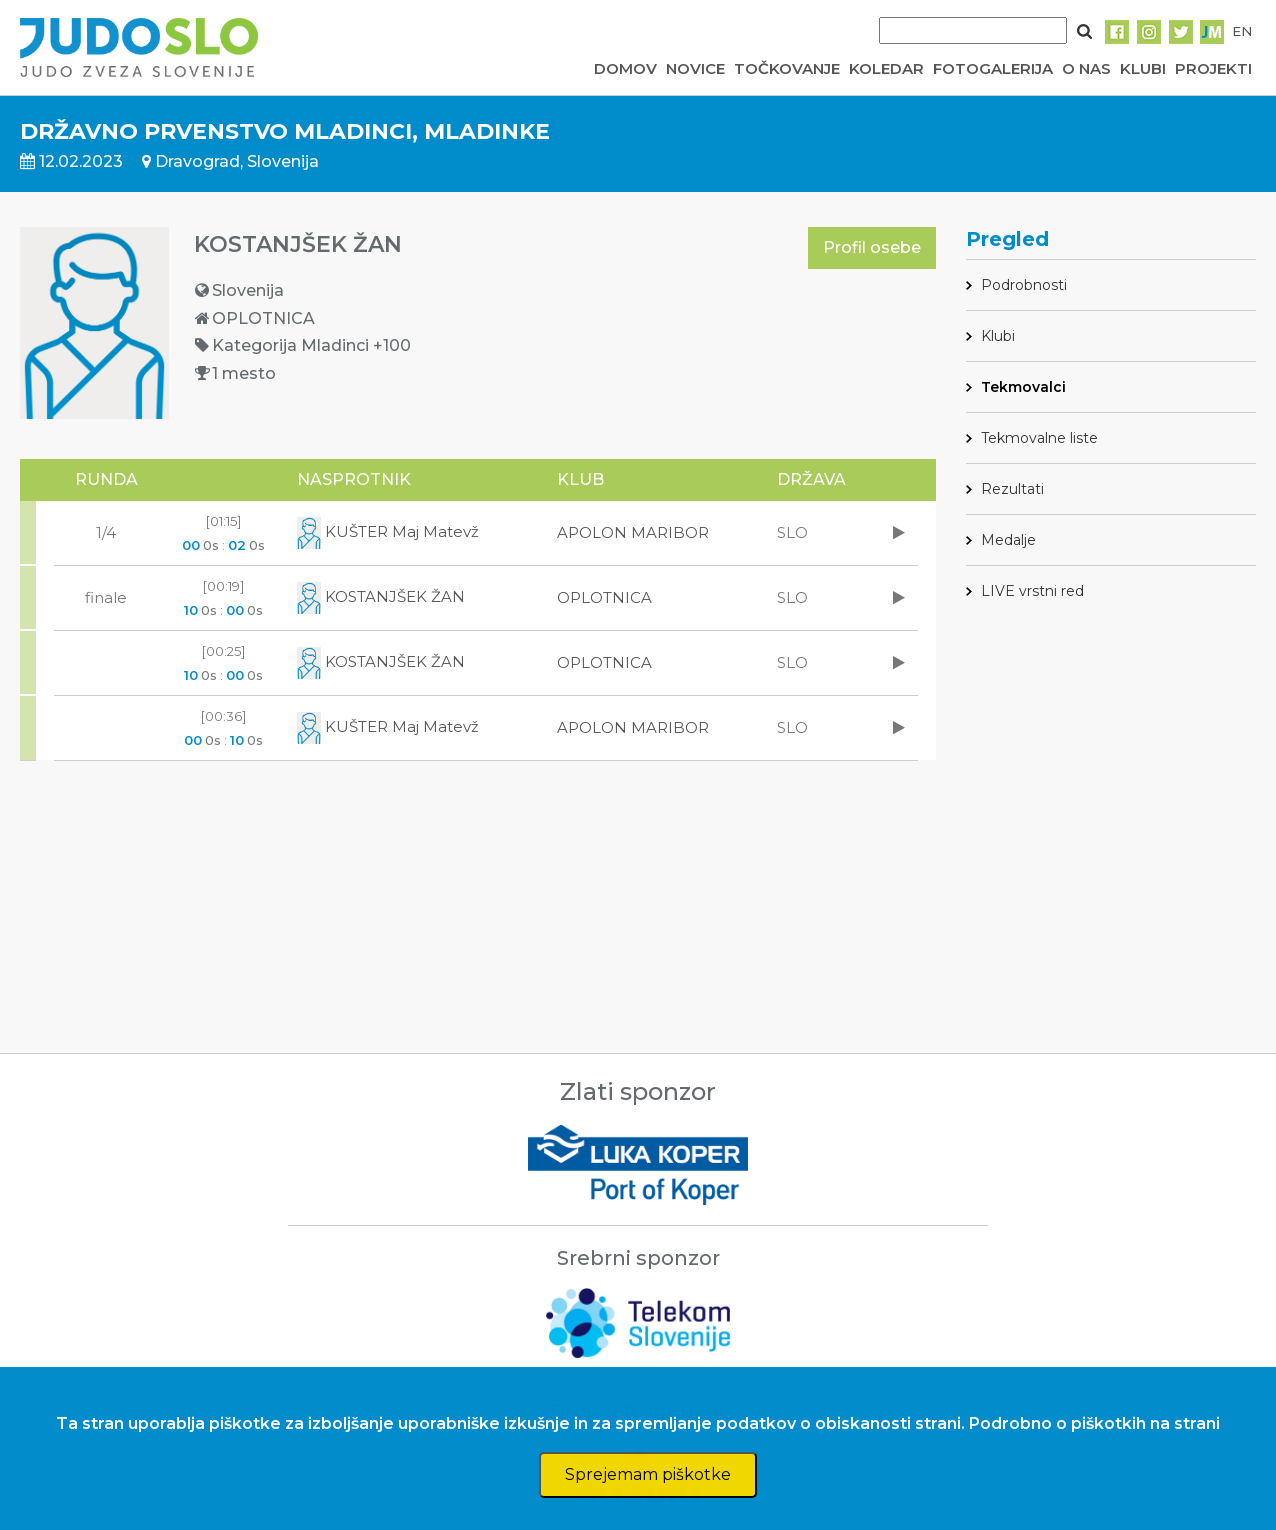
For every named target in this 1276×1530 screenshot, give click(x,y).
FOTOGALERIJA (993, 68)
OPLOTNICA (604, 597)
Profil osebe (872, 247)
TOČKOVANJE (787, 68)
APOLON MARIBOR (633, 532)
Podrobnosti (1024, 285)
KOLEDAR (886, 68)
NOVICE (695, 68)
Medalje (1008, 540)
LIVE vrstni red (1032, 591)
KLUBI (1143, 68)
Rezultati (1012, 489)
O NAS (1086, 68)
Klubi (998, 336)
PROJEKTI (1213, 68)
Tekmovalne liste (1039, 438)
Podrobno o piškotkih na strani (1094, 1423)
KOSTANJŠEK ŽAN (381, 596)
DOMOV (625, 68)
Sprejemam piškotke (648, 1474)
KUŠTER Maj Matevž (388, 531)
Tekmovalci (1023, 387)
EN (1242, 31)
